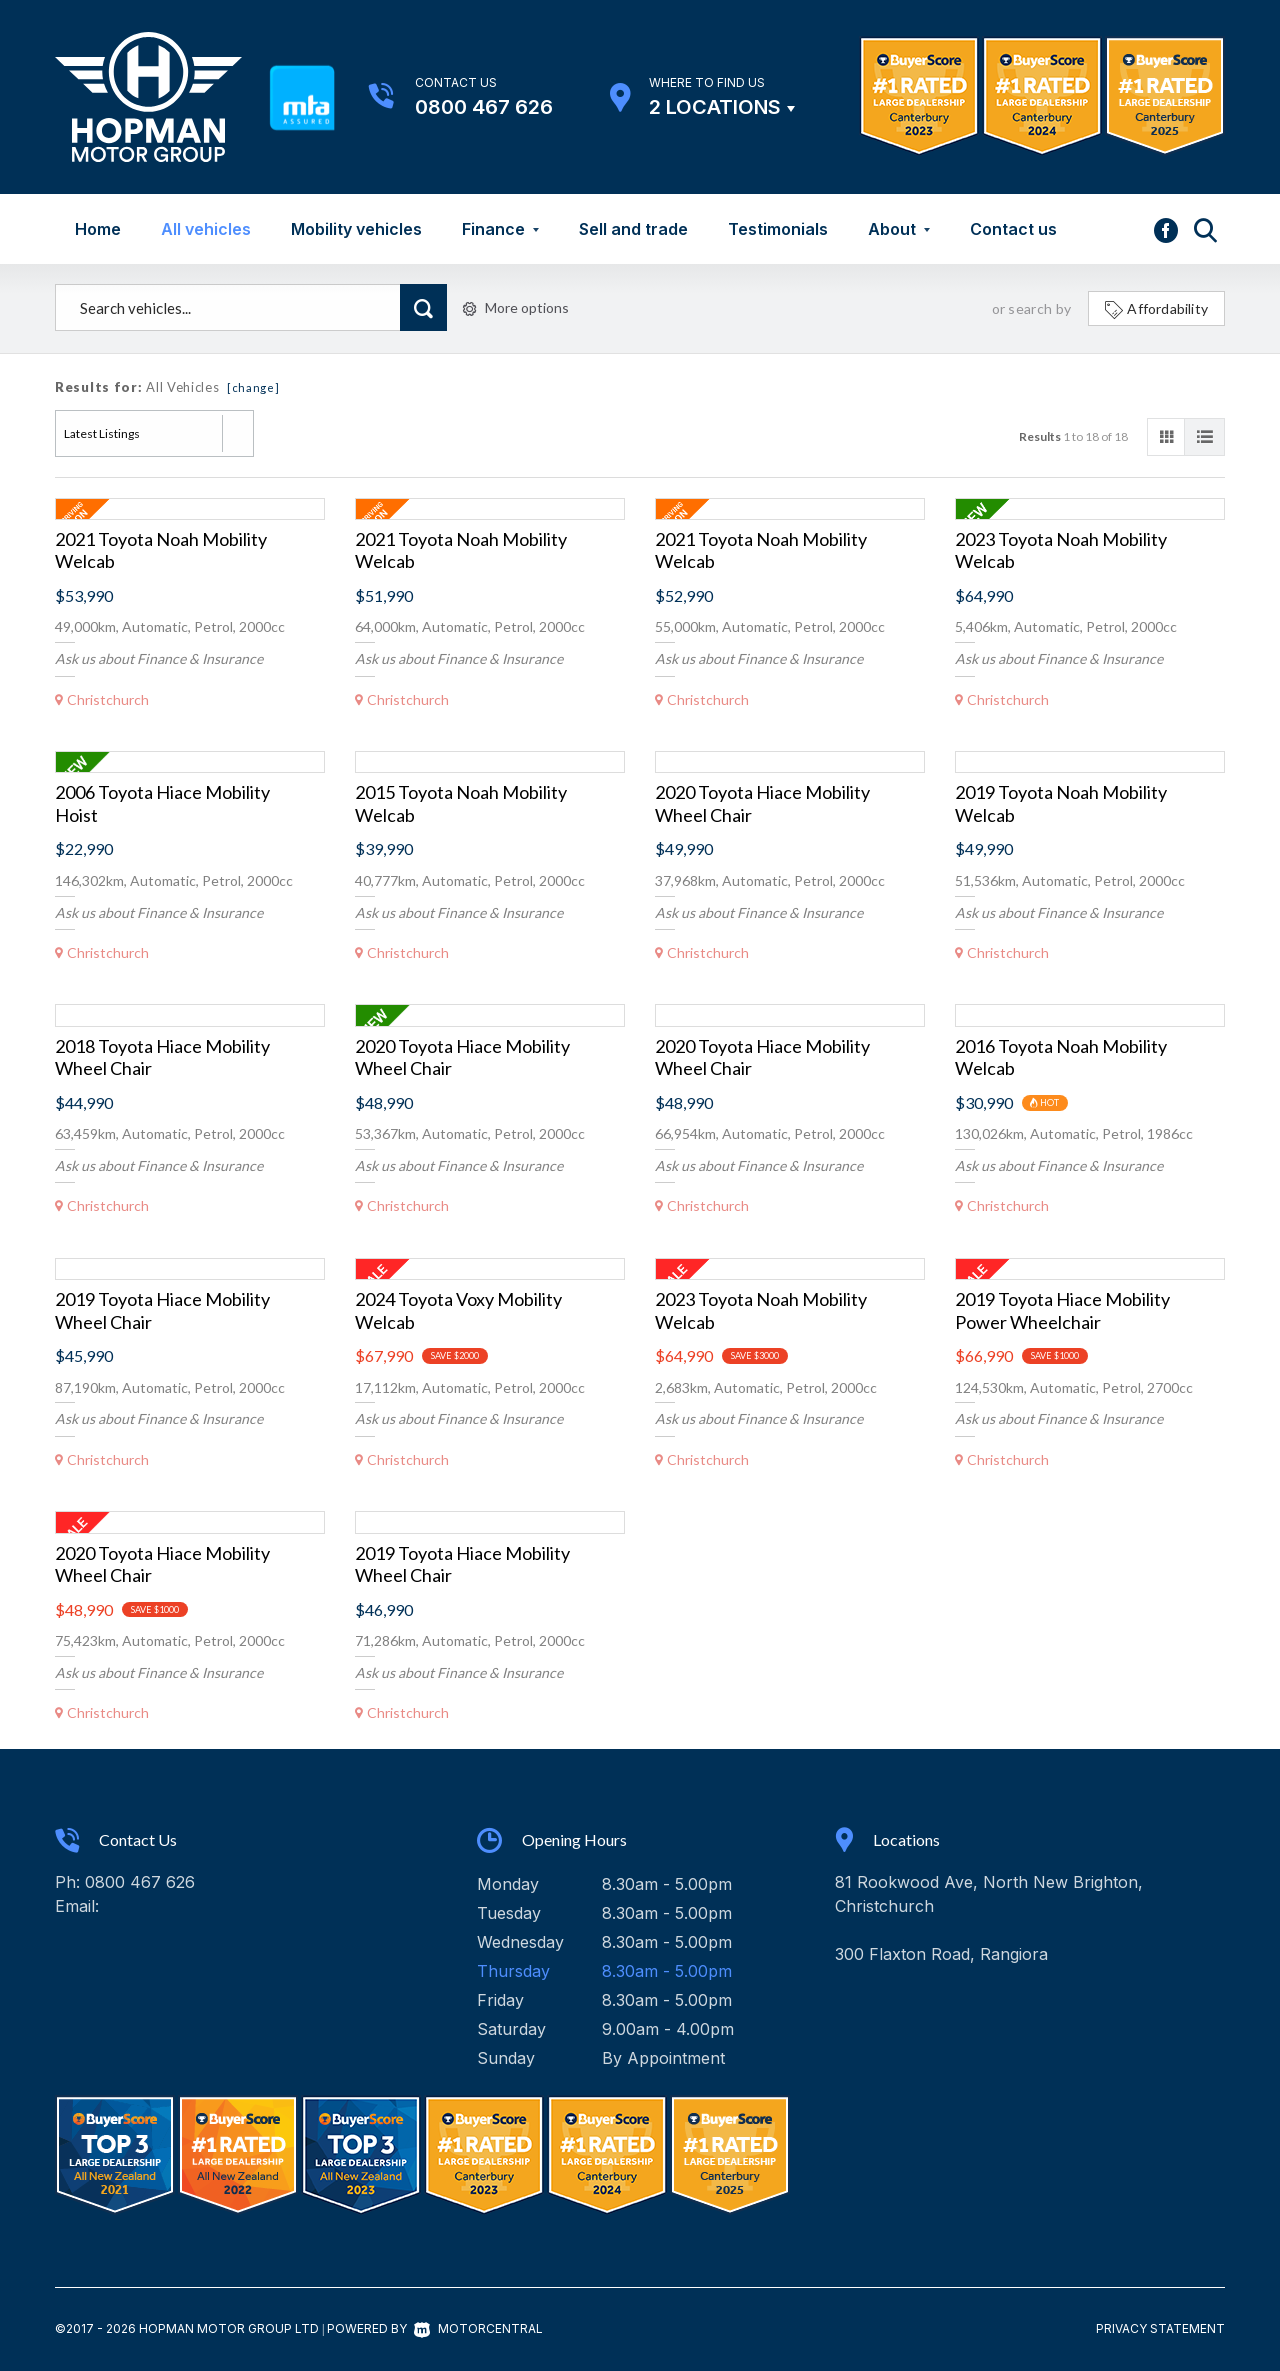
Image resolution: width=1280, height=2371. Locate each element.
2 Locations (715, 107)
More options (516, 307)
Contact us (1013, 229)
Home (98, 229)
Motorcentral (478, 2328)
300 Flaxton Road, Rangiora (941, 1954)
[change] (253, 387)
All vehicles (206, 229)
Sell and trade (633, 229)
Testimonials (778, 229)
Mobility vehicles (356, 229)
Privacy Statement (1160, 2328)
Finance (500, 229)
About (899, 229)
